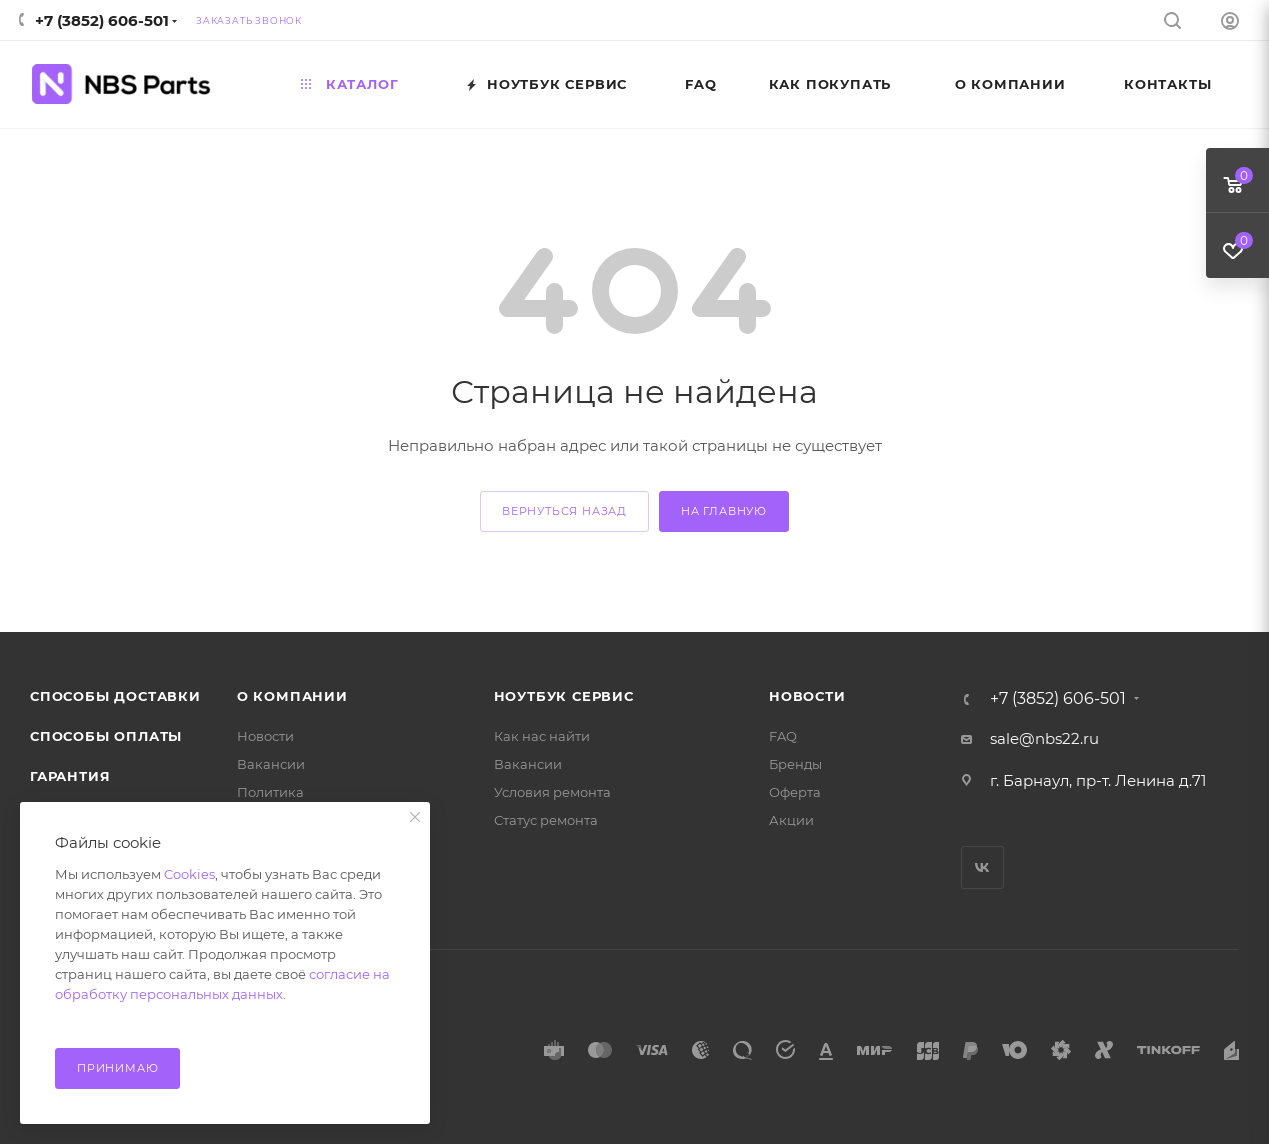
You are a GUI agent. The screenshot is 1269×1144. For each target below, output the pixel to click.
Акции (791, 820)
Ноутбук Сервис (564, 696)
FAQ (783, 736)
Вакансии (271, 764)
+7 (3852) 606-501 (102, 20)
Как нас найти (542, 736)
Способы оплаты (106, 736)
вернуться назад (564, 511)
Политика (270, 792)
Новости (265, 736)
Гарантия (70, 776)
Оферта (795, 792)
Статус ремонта (546, 820)
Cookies (189, 874)
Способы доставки (115, 696)
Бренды (795, 764)
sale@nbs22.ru (1044, 738)
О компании (292, 696)
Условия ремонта (552, 792)
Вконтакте (982, 867)
